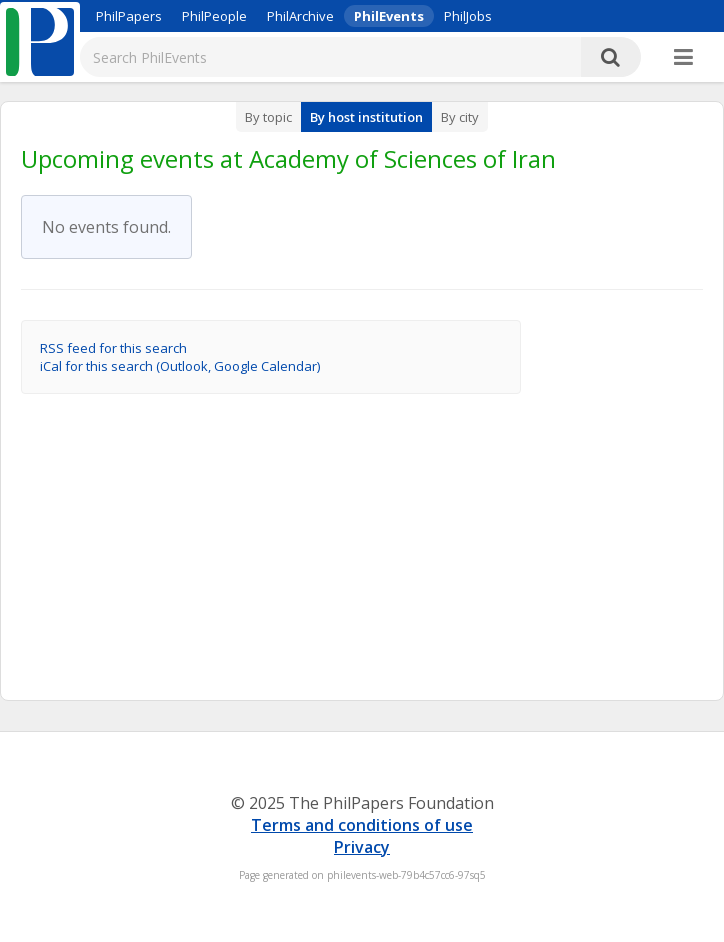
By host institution (366, 117)
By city (460, 117)
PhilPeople (214, 16)
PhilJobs (468, 16)
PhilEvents (389, 16)
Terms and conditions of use (362, 825)
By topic (268, 117)
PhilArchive (300, 16)
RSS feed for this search (113, 348)
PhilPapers (129, 16)
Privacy (362, 847)
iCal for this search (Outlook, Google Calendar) (180, 366)
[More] (683, 58)
